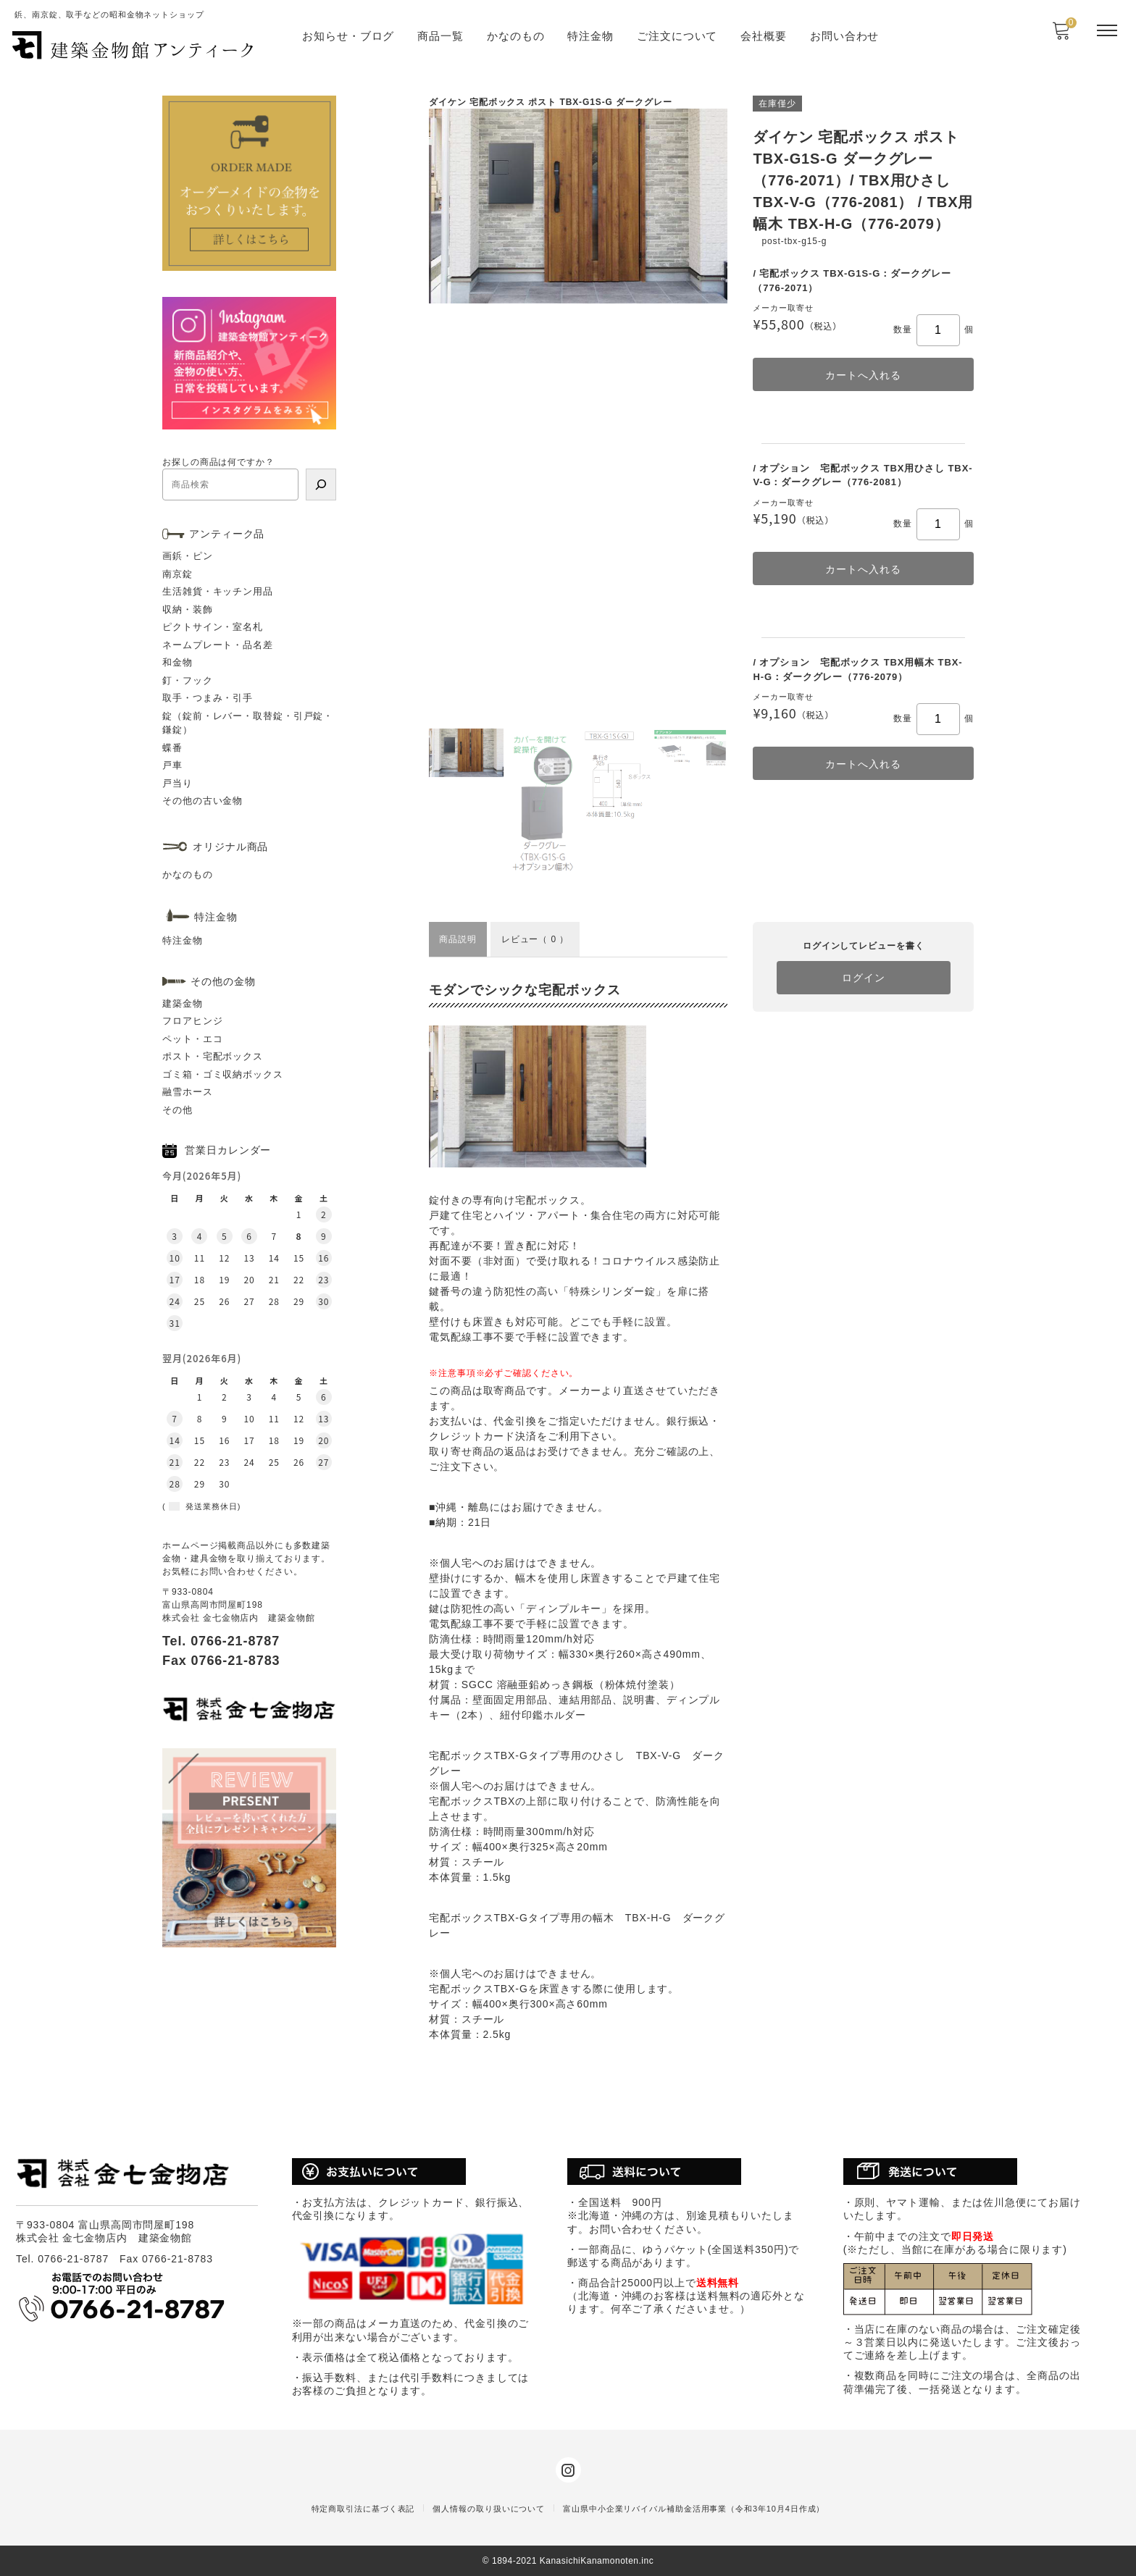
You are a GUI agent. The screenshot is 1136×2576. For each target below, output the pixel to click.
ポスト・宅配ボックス (212, 1056)
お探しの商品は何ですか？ (218, 462)
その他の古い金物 (202, 800)
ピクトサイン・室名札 (212, 626)
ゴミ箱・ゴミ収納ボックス (222, 1074)
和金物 (177, 662)
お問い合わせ (844, 36)
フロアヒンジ (192, 1020)
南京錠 (177, 574)
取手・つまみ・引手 (207, 697)
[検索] (321, 484)
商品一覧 (440, 36)
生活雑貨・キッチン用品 (217, 591)
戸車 (172, 765)
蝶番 (172, 747)
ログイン (863, 977)
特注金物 (590, 36)
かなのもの (516, 36)
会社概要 (763, 36)
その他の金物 (223, 981)
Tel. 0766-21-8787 (221, 1641)
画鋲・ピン (187, 555)
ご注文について (677, 36)
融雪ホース (187, 1091)
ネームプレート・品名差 (217, 644)
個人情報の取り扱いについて (489, 2508)
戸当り (177, 783)
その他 (177, 1109)
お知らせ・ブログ (348, 36)
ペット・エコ (192, 1038)
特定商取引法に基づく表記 (363, 2508)
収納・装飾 (187, 609)
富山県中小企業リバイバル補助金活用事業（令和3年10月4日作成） (693, 2508)
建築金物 (182, 1003)
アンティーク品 (226, 534)
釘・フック (187, 680)
